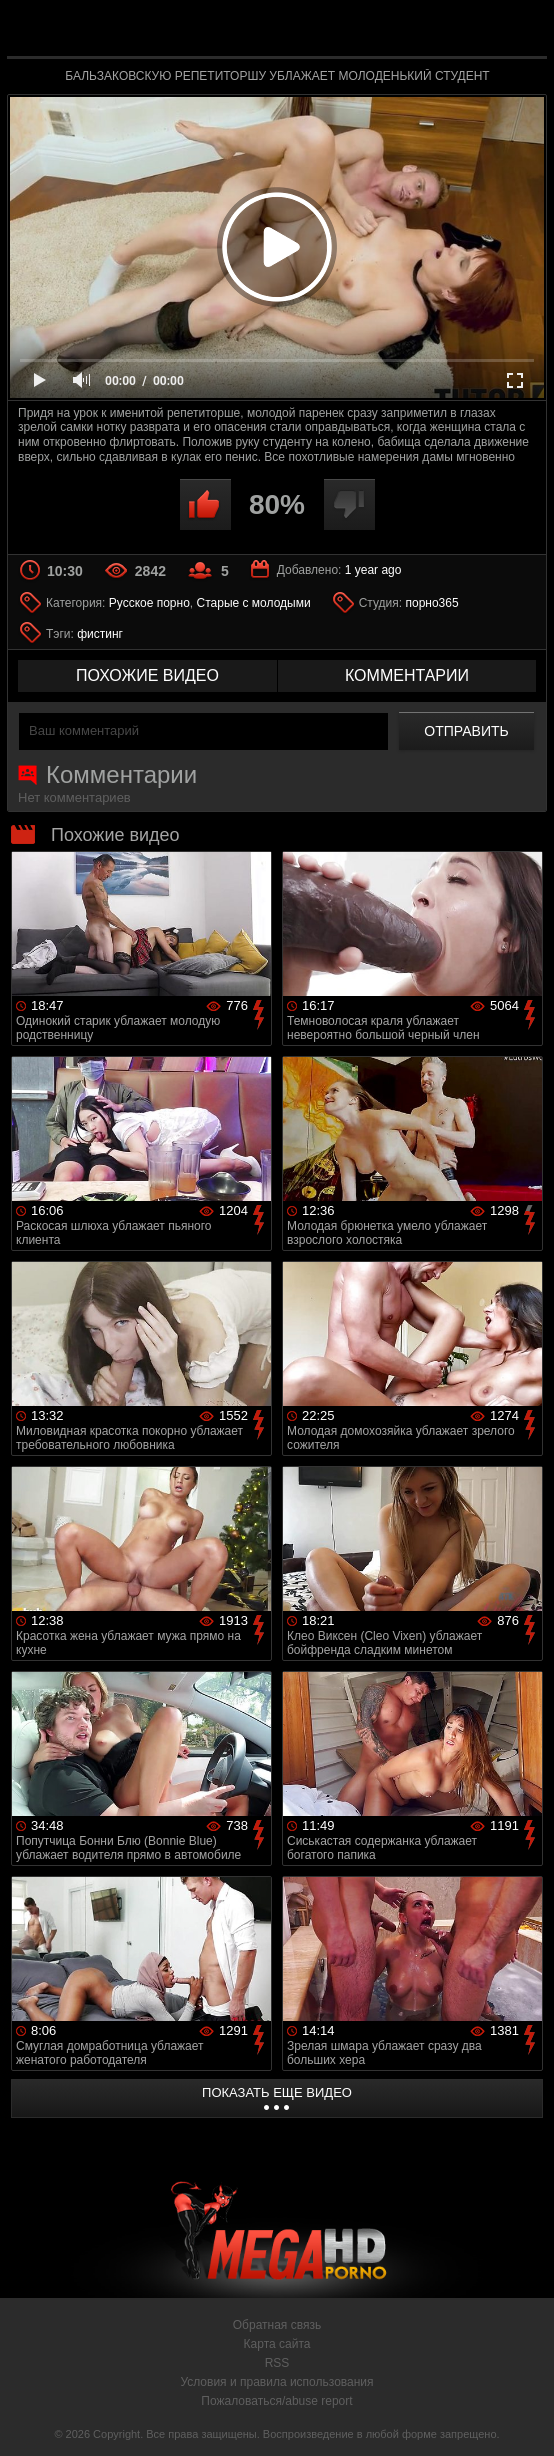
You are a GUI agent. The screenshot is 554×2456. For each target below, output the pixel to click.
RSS (277, 2363)
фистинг (100, 634)
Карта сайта (277, 2344)
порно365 (431, 603)
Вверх (524, 2419)
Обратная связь (277, 2325)
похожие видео (147, 675)
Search (519, 29)
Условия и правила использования (276, 2382)
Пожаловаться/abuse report (276, 2401)
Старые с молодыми (254, 603)
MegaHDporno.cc (323, 33)
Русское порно (149, 603)
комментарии (407, 675)
